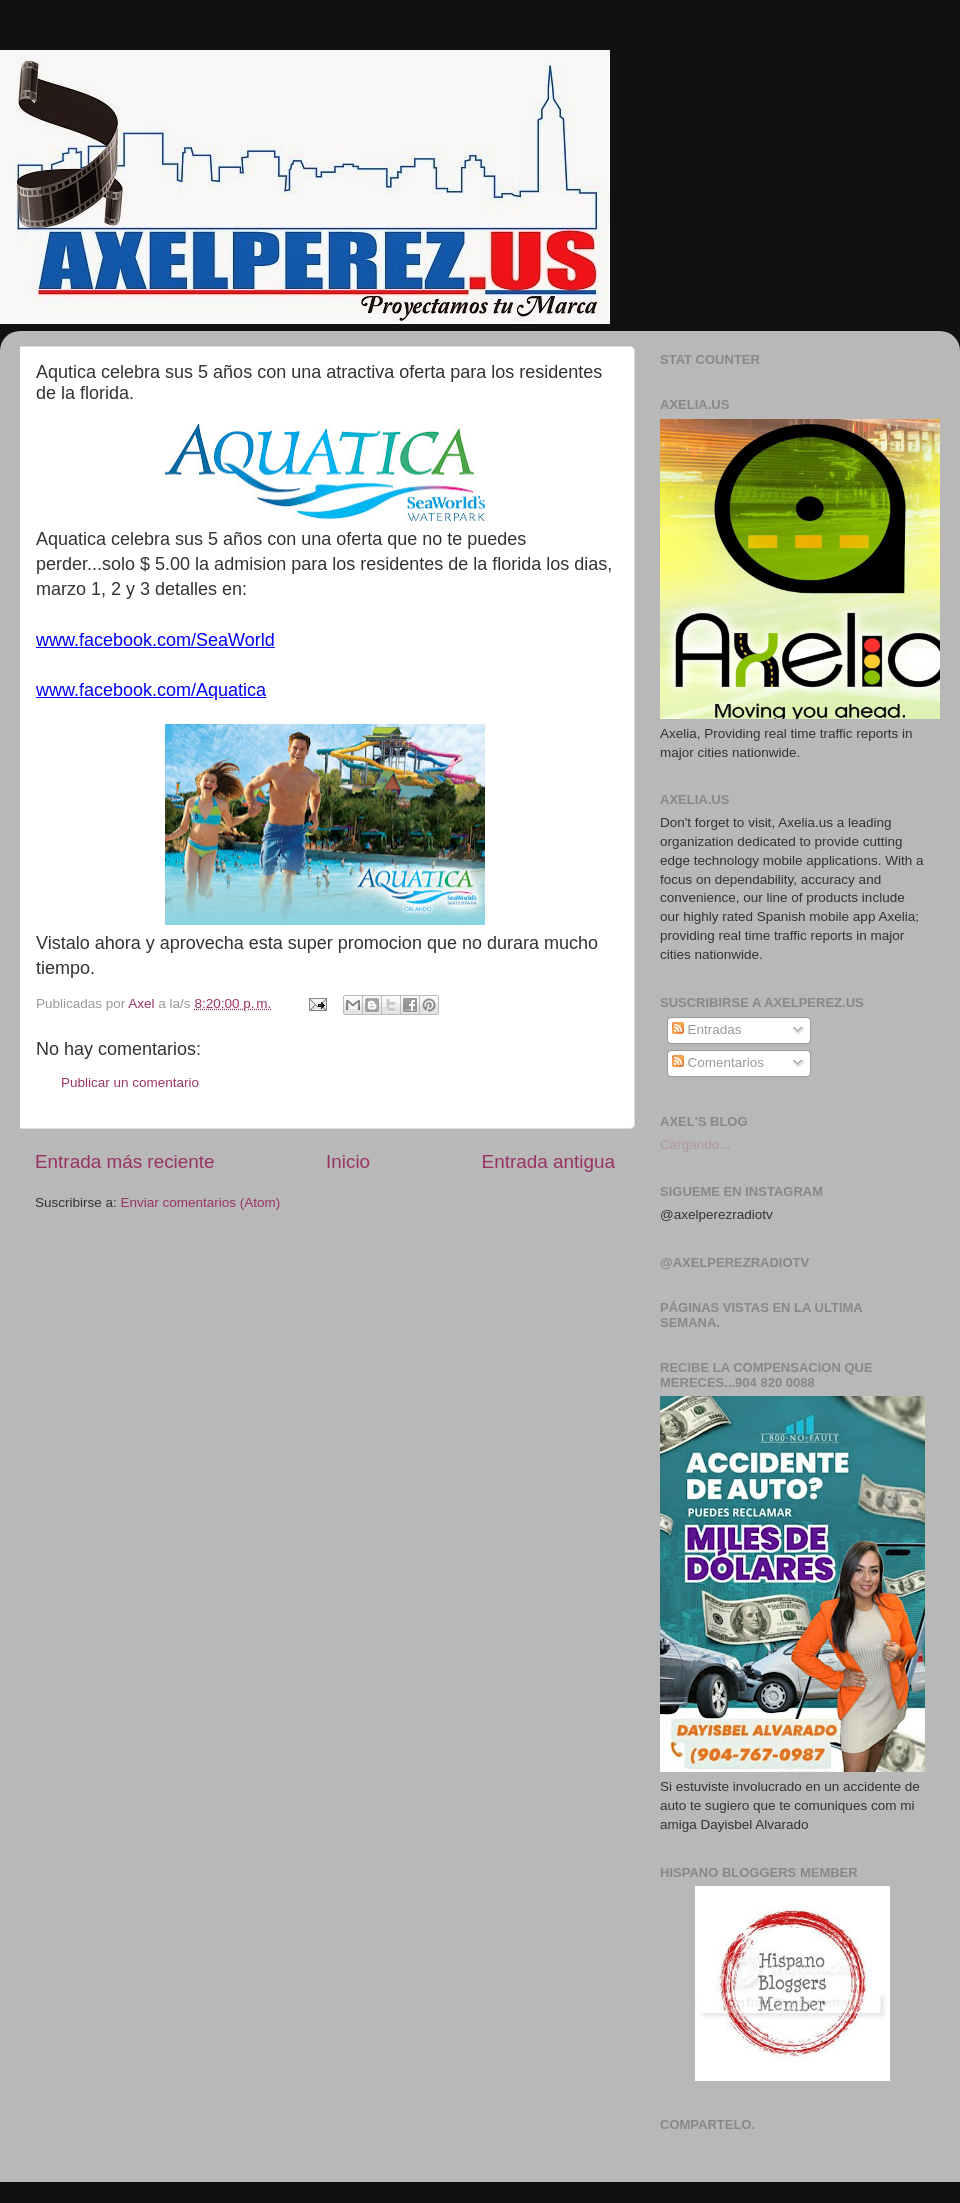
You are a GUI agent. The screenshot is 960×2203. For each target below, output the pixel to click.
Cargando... (695, 1144)
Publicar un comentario (130, 1082)
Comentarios (718, 1062)
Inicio (348, 1161)
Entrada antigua (548, 1161)
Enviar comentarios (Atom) (201, 1202)
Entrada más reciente (125, 1161)
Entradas (707, 1029)
